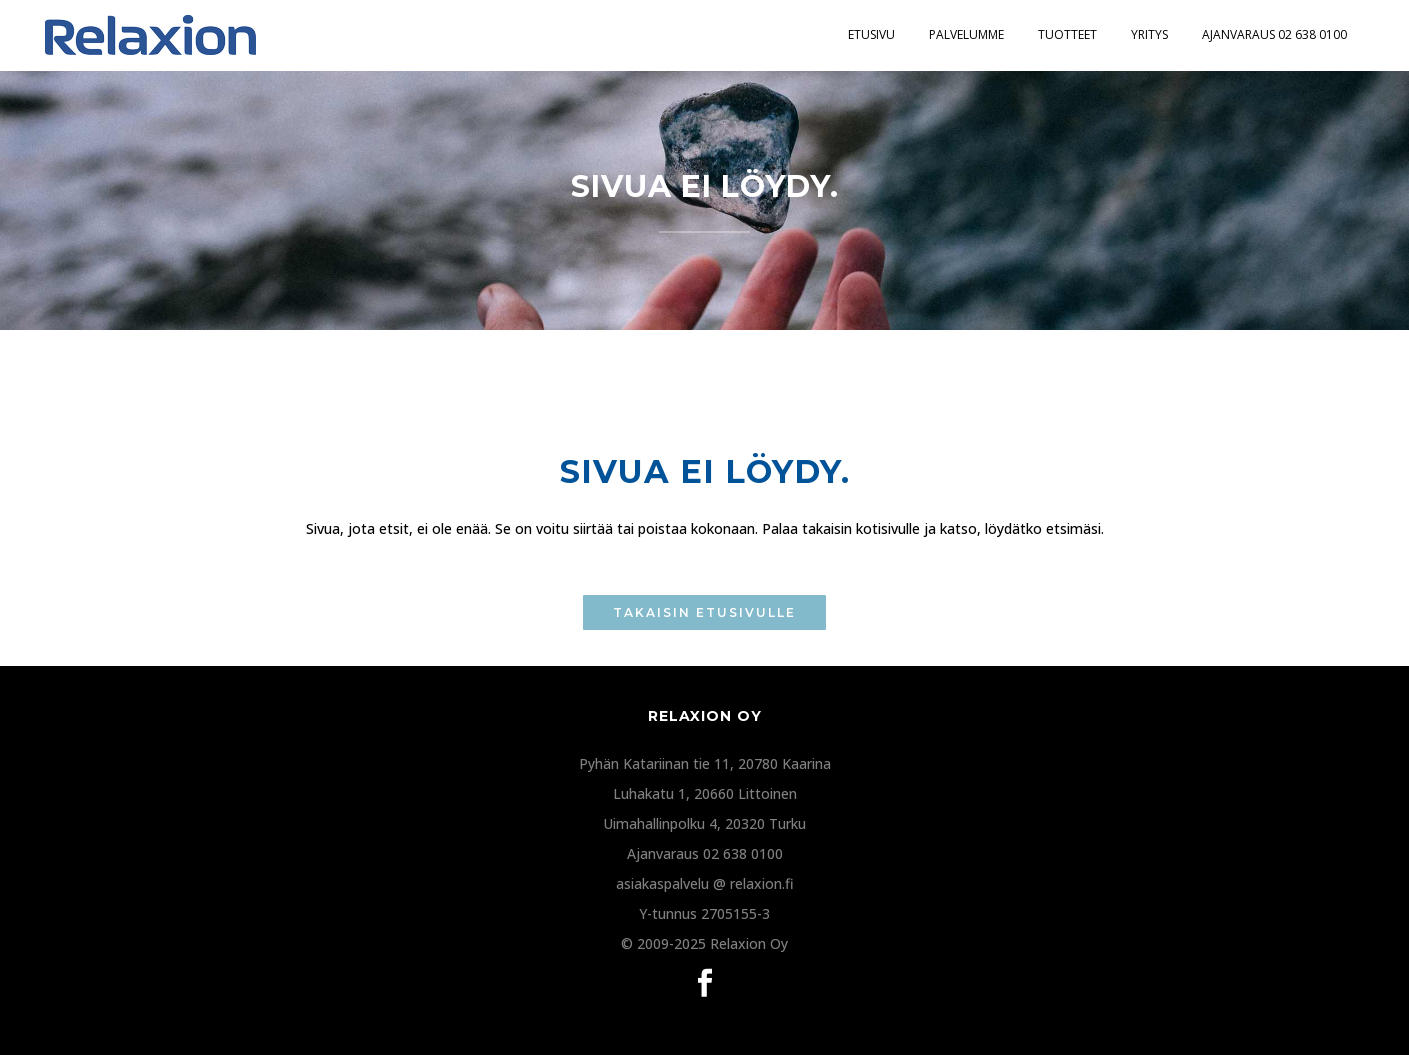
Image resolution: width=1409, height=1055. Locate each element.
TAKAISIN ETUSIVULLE (704, 612)
